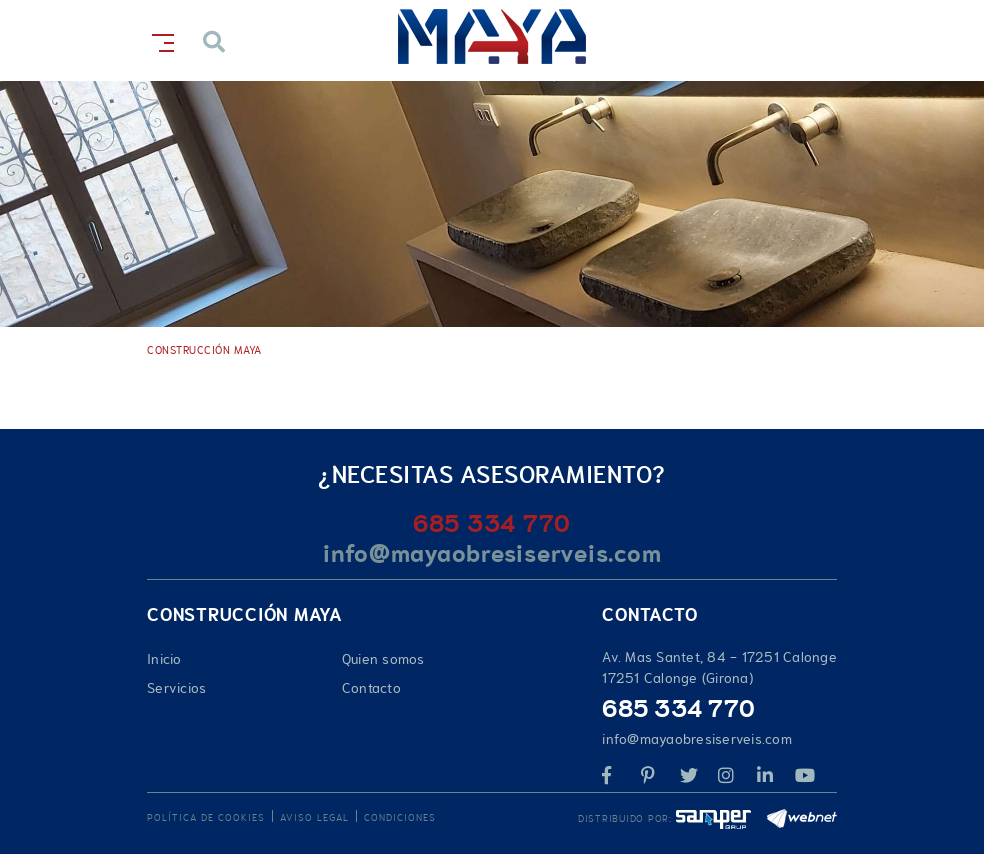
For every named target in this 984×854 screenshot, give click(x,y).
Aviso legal (314, 817)
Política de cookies (206, 817)
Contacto (371, 688)
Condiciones (400, 817)
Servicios (176, 688)
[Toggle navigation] (159, 39)
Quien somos (383, 659)
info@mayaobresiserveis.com (492, 553)
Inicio (164, 659)
